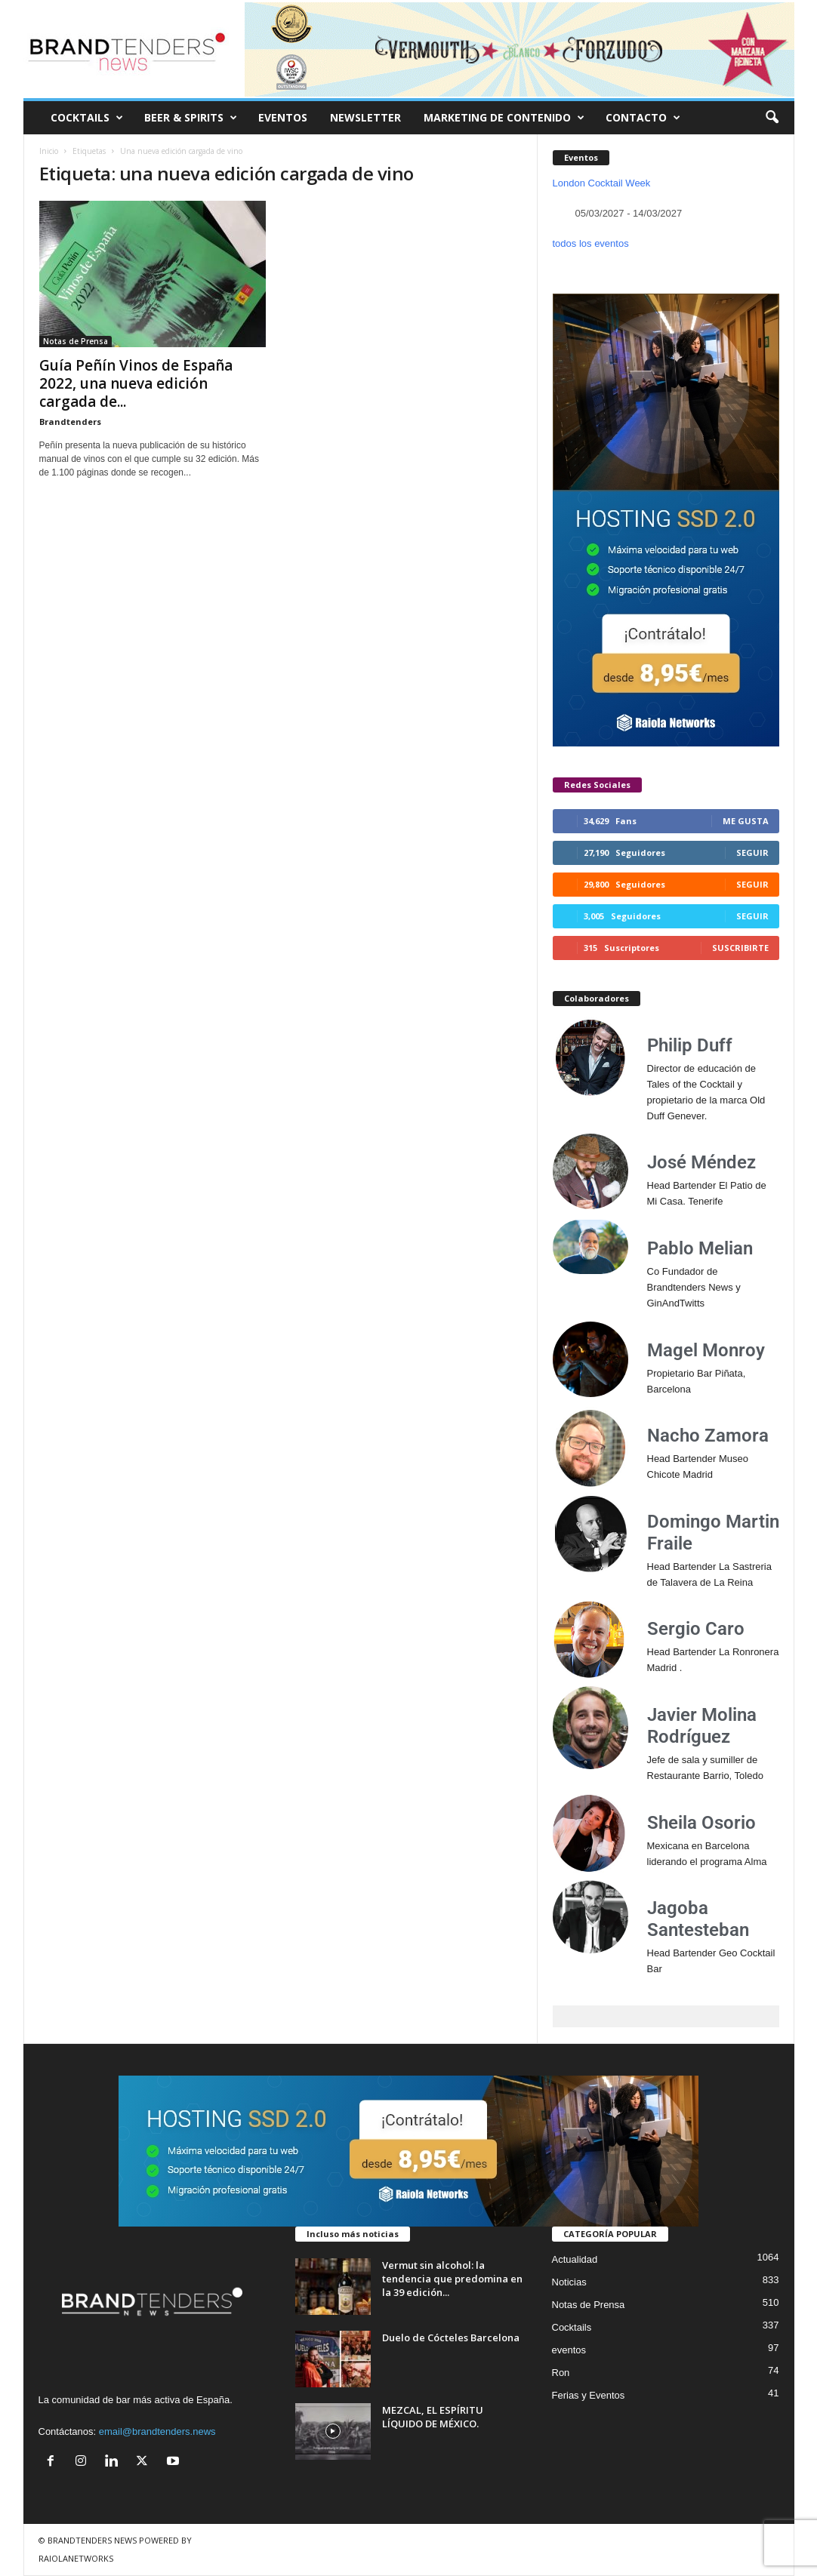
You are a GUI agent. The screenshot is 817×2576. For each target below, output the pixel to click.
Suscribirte (740, 947)
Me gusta (746, 820)
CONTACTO (643, 117)
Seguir (752, 852)
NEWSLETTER (365, 117)
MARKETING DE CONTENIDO (504, 117)
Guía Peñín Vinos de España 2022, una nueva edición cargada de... (136, 383)
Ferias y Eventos (588, 2395)
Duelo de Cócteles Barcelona (450, 2337)
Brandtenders (70, 421)
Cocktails (572, 2327)
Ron (561, 2372)
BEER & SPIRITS (190, 117)
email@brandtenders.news (157, 2431)
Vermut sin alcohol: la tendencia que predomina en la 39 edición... (452, 2278)
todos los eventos (591, 243)
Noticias (569, 2282)
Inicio (48, 151)
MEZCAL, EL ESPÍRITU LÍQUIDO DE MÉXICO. (432, 2416)
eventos (569, 2350)
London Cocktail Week (602, 183)
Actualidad (575, 2259)
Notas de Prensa (75, 341)
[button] (771, 117)
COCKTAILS (87, 117)
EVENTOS (282, 117)
